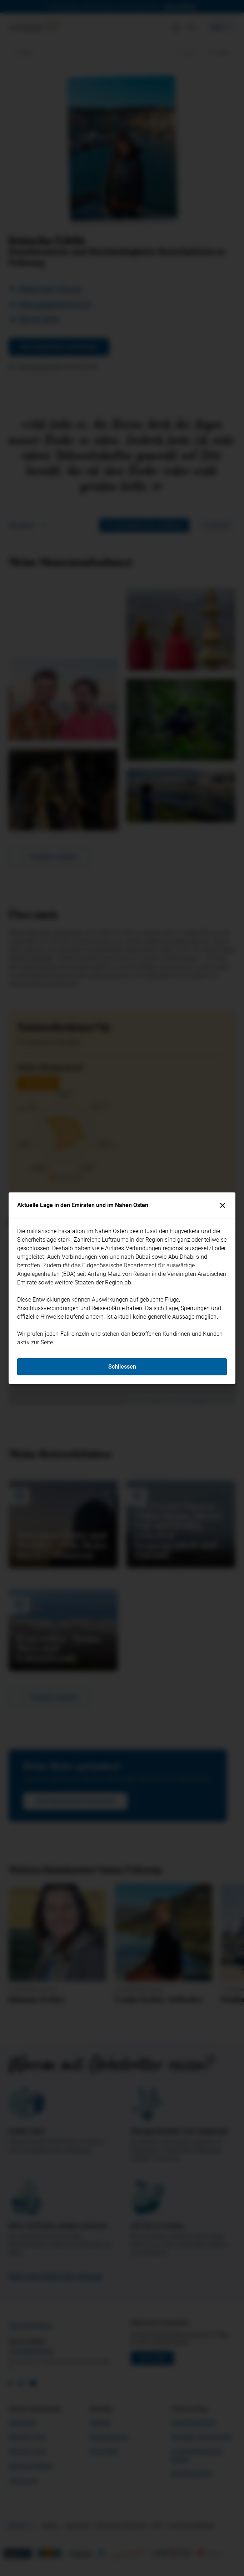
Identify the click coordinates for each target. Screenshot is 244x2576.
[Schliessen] (222, 1205)
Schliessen (122, 1366)
